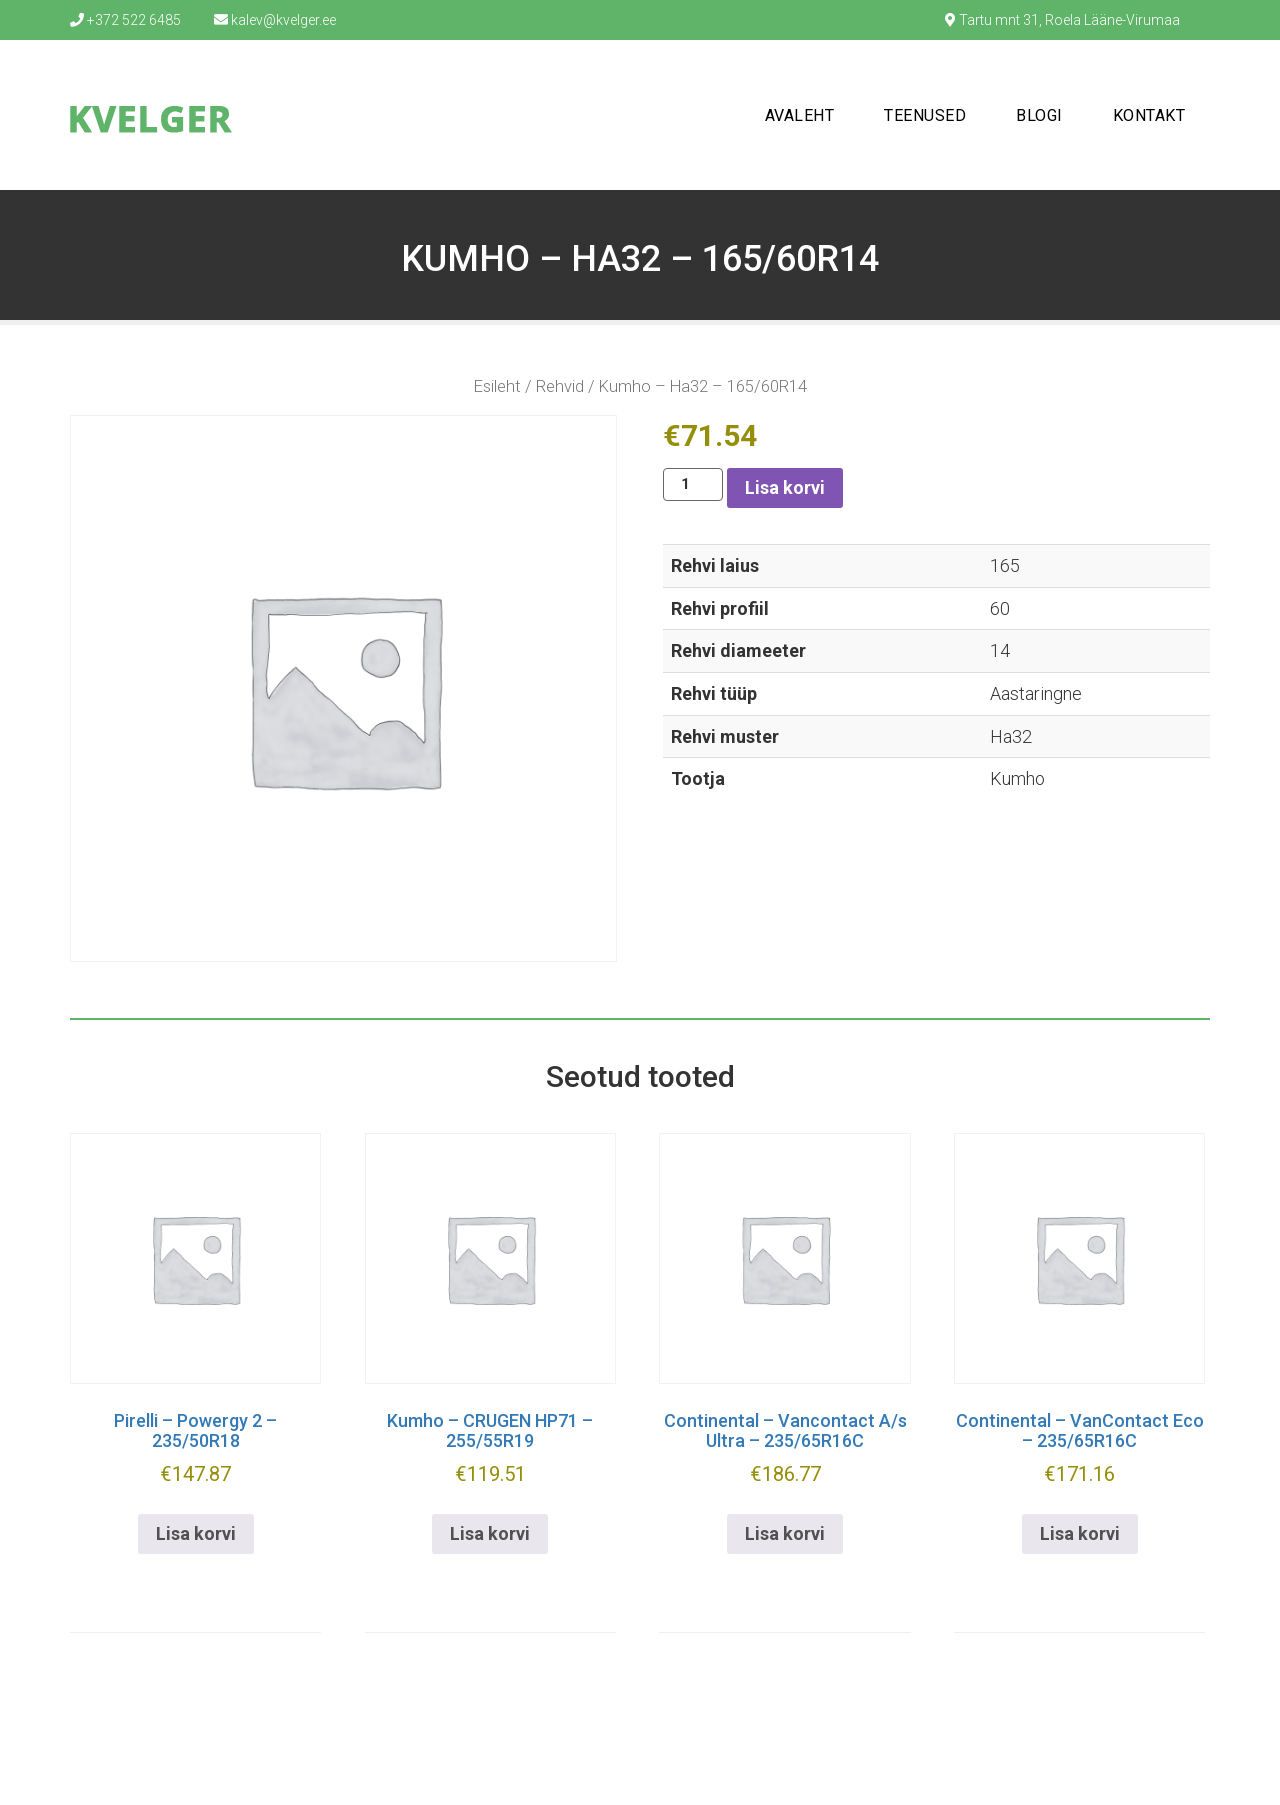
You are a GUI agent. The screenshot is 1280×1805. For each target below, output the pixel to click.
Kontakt (1149, 115)
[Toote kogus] (693, 484)
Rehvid (560, 386)
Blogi (1039, 115)
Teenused (925, 115)
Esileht (497, 386)
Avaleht (800, 115)
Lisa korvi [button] (196, 1533)
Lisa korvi (785, 487)
